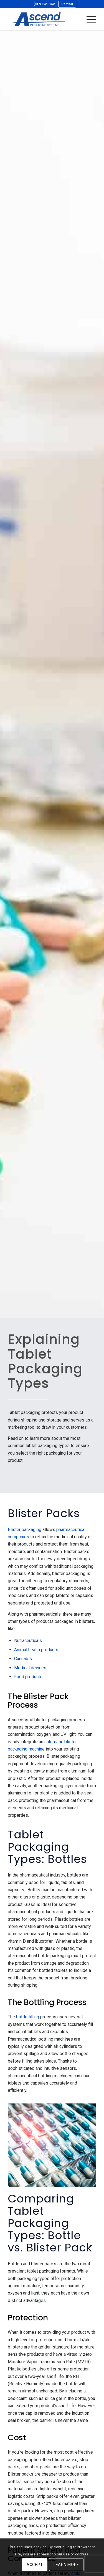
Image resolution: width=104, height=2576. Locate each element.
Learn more (66, 2564)
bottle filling (27, 2016)
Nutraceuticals (28, 1640)
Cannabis (23, 1658)
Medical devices (30, 1667)
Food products (28, 1676)
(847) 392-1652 (44, 4)
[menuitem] (44, 4)
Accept (35, 2564)
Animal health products (36, 1649)
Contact (67, 4)
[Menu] (88, 19)
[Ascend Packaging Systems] (43, 19)
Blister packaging (24, 1529)
